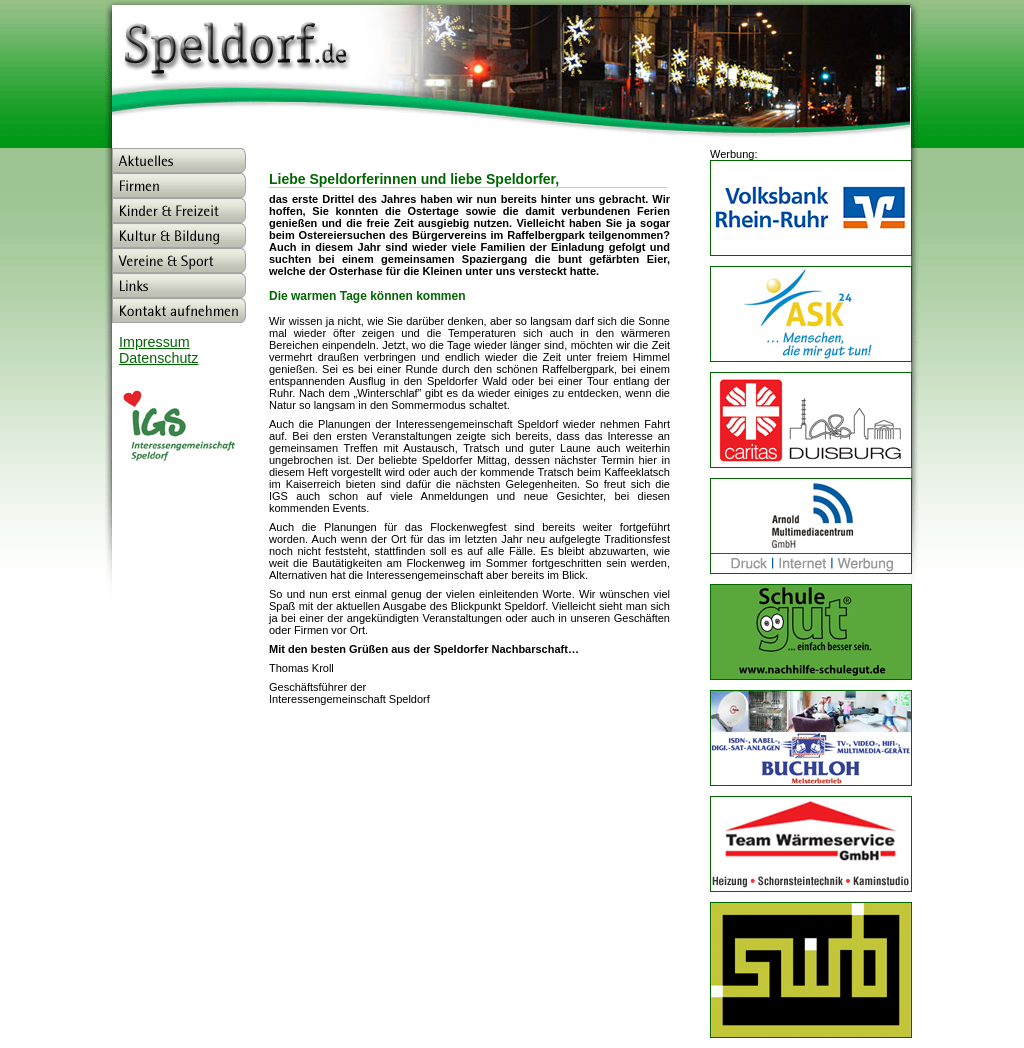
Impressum (154, 342)
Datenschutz (158, 358)
